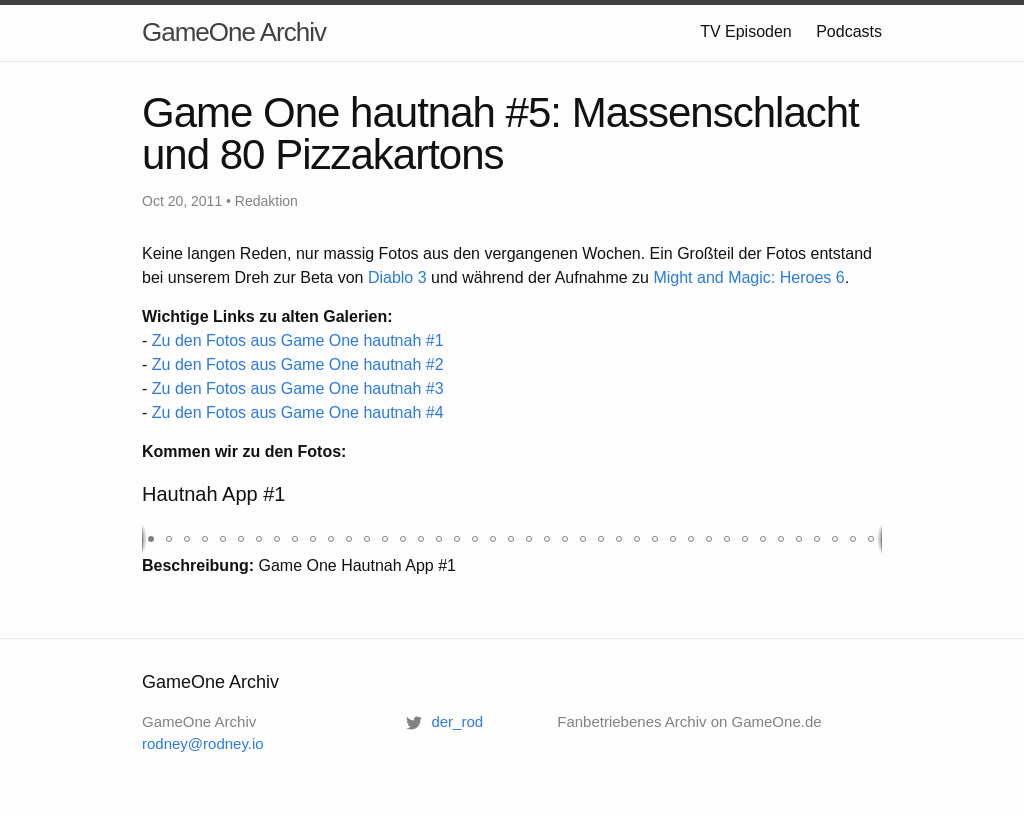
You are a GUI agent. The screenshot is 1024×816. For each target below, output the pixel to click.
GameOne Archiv (234, 32)
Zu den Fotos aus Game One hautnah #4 (298, 412)
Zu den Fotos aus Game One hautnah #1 (298, 340)
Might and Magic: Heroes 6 (748, 277)
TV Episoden (746, 31)
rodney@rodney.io (203, 743)
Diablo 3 (397, 277)
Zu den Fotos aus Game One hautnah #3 (298, 388)
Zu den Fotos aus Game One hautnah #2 (298, 364)
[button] (151, 539)
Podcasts (849, 31)
